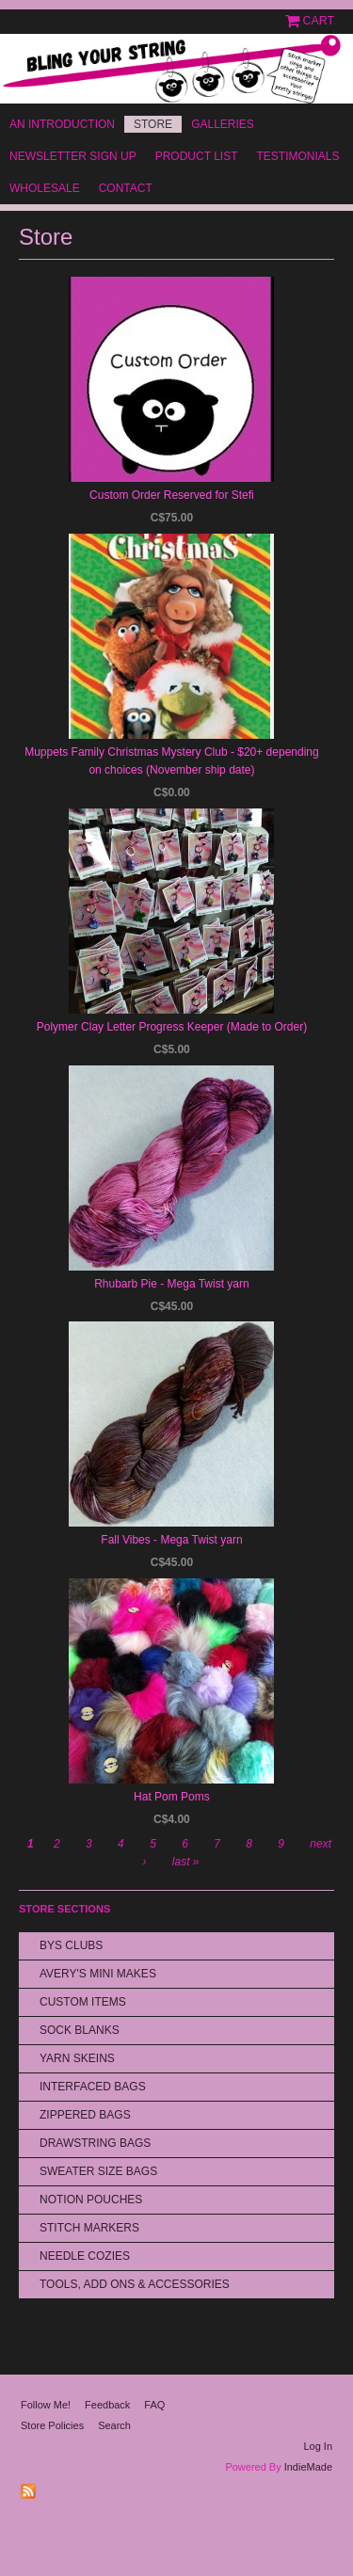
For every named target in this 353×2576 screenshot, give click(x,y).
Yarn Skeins (77, 2058)
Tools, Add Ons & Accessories (135, 2284)
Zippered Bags (85, 2114)
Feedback (107, 2404)
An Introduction (62, 124)
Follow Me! (46, 2404)
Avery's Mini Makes (98, 1973)
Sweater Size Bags (98, 2171)
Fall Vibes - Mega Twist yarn (171, 1539)
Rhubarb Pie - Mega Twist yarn (171, 1283)
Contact (125, 188)
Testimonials (297, 156)
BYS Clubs (71, 1945)
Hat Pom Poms (172, 1796)
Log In (317, 2446)
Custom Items (83, 2001)
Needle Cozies (85, 2256)
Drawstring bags (95, 2143)
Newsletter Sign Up (72, 156)
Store (153, 124)
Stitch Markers (89, 2227)
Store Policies (52, 2425)
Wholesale (44, 188)
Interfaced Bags (93, 2086)
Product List (196, 156)
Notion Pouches (91, 2199)
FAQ (154, 2404)
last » (186, 1861)
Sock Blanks (80, 2030)
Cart (318, 20)
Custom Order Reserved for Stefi (171, 495)
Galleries (222, 124)
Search (114, 2425)
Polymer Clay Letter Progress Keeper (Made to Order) (172, 1026)
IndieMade (308, 2466)
